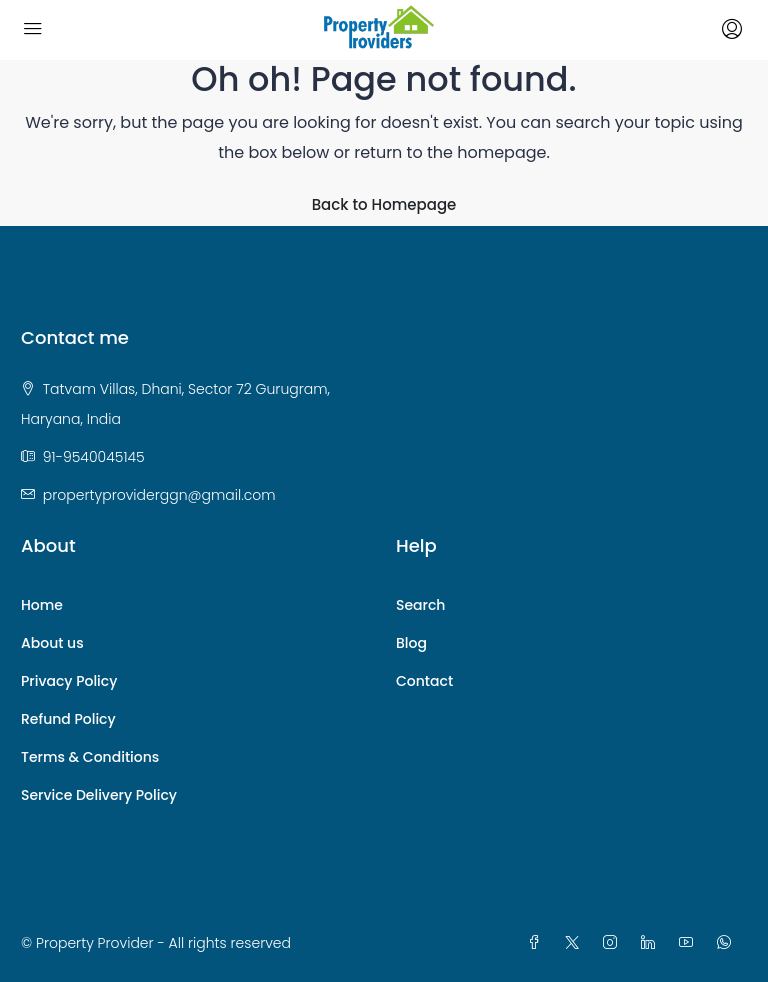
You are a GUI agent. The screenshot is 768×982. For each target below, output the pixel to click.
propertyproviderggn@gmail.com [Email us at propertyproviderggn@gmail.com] (159, 495)
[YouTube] (690, 943)
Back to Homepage (384, 204)
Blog (411, 643)
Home (42, 605)
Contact (424, 681)
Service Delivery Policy (99, 795)
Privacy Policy (69, 681)
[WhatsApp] (728, 943)
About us (52, 643)
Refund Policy (68, 719)
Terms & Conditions (90, 757)
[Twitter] (576, 943)
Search (420, 605)
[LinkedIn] (652, 943)
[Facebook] (538, 943)
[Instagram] (614, 943)
